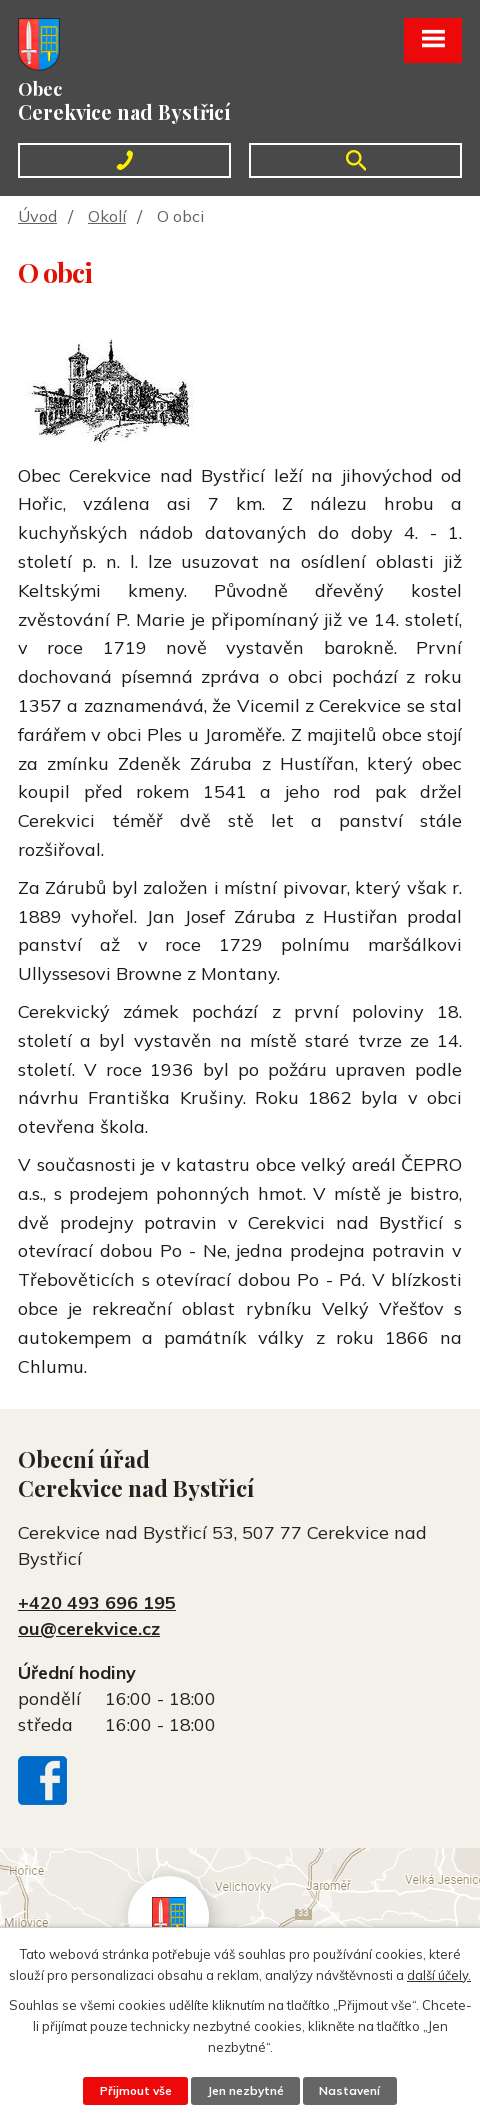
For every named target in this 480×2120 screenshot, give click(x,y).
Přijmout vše (136, 2090)
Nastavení (349, 2090)
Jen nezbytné (245, 2090)
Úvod (37, 216)
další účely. (439, 1974)
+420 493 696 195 (97, 1602)
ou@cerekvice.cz (89, 1628)
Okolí (107, 216)
